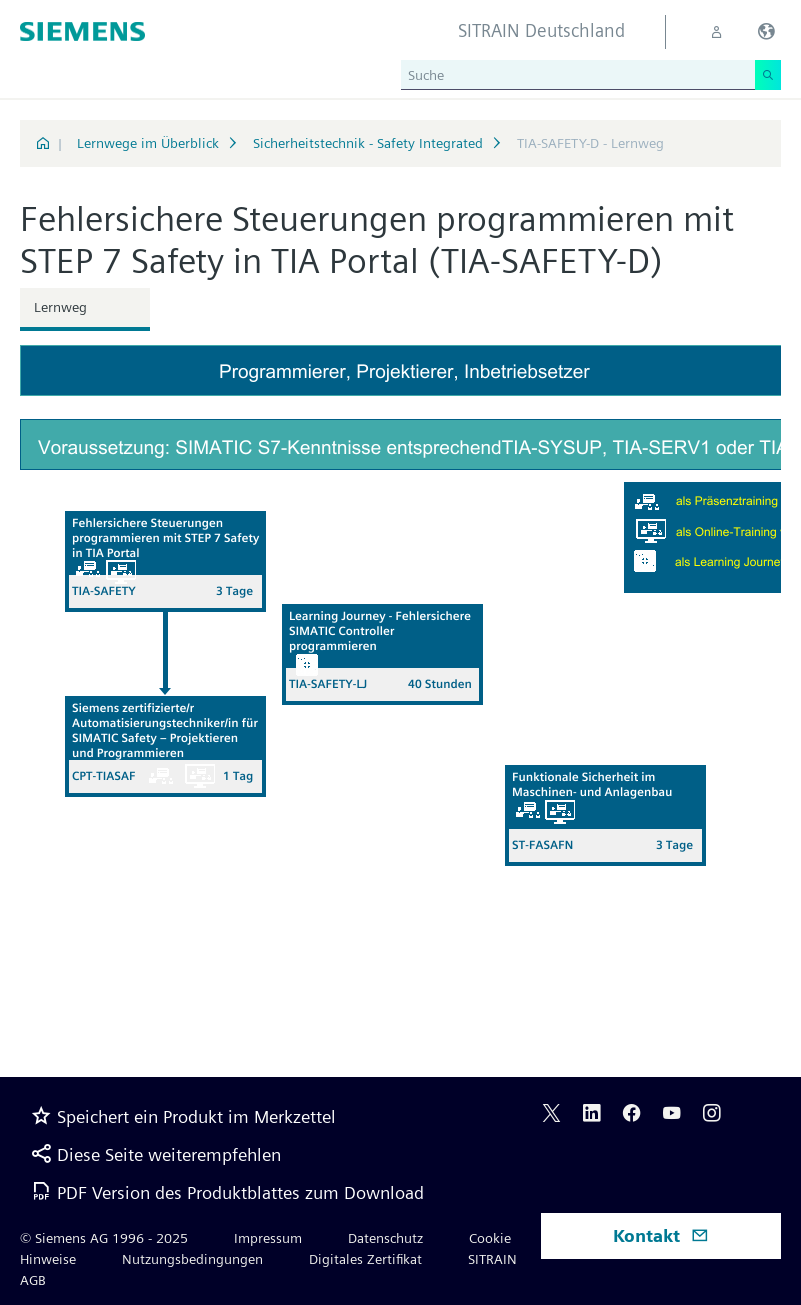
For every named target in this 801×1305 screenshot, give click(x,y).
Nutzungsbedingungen (192, 1259)
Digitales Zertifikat (365, 1259)
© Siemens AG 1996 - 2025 (104, 1238)
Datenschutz (385, 1238)
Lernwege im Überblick (148, 143)
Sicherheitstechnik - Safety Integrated (368, 143)
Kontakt (661, 1235)
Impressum (268, 1238)
